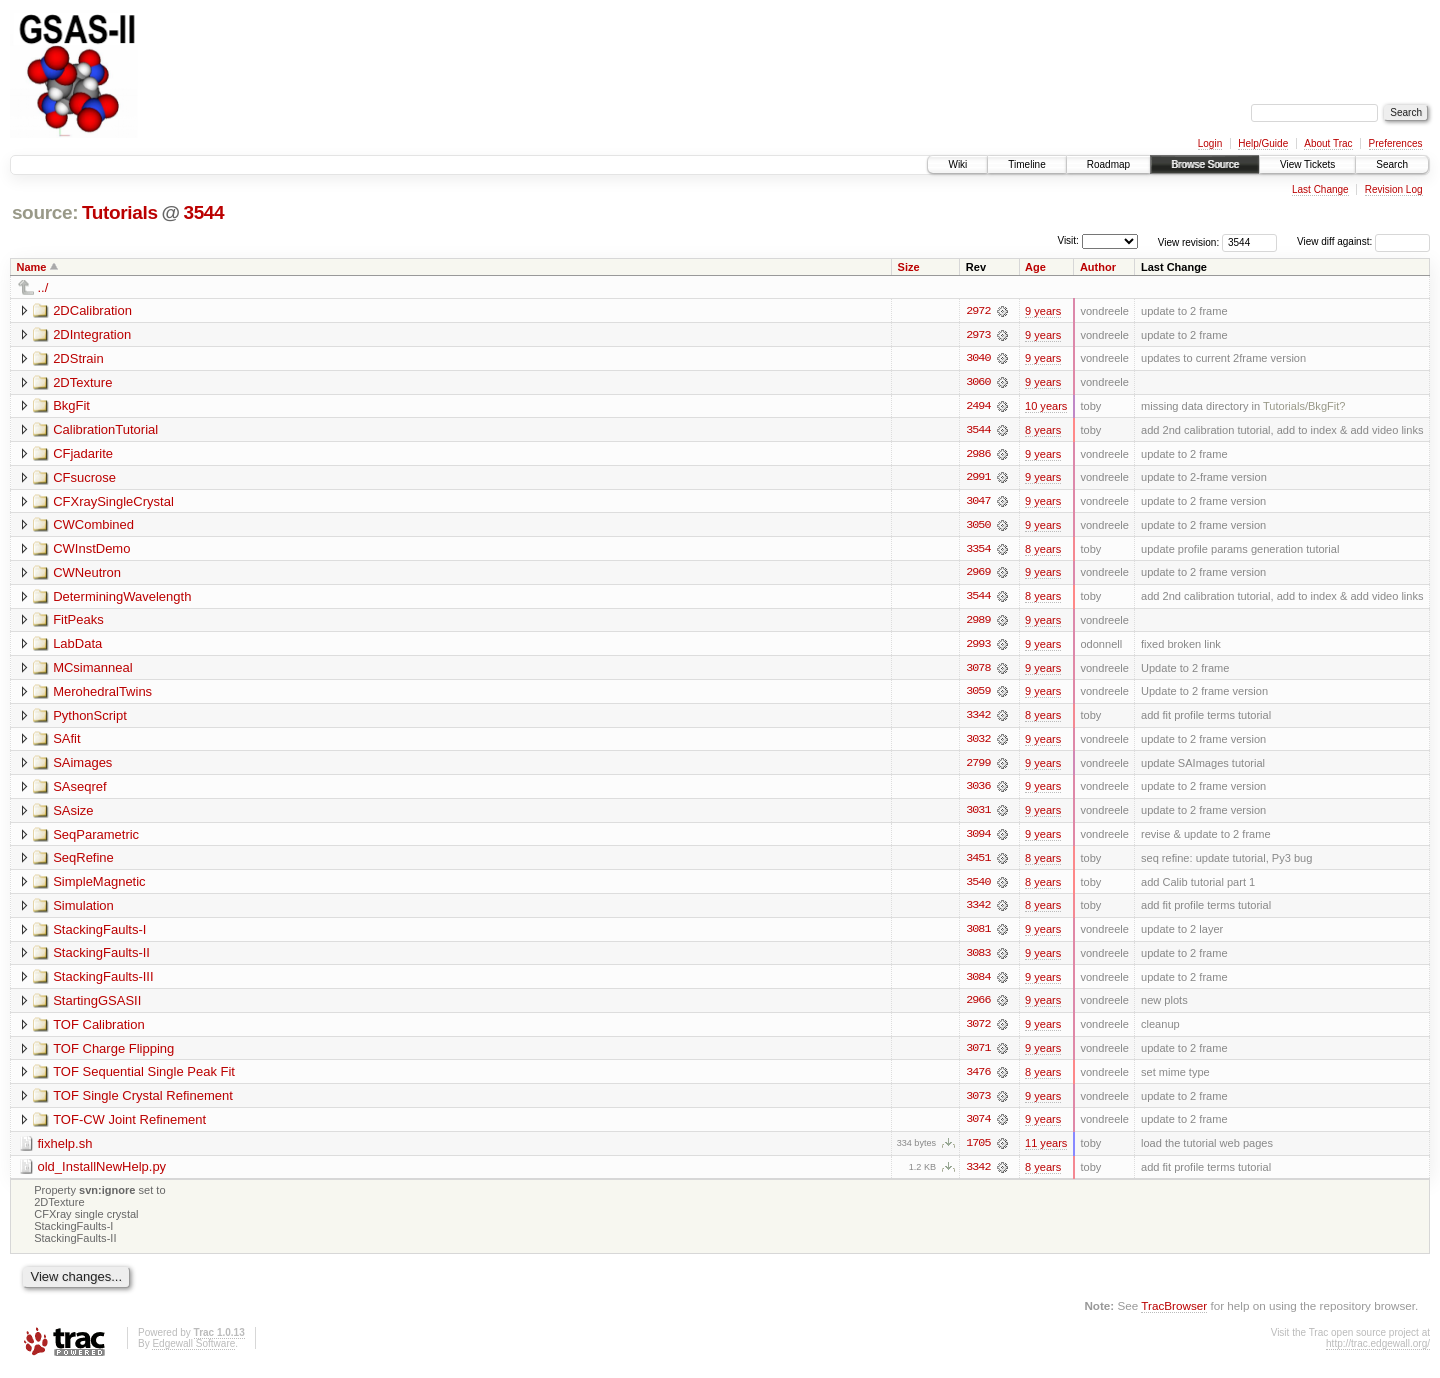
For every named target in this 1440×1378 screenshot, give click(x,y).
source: (45, 212)
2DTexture (82, 382)
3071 (978, 1055)
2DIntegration (92, 334)
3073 (978, 1103)
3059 (978, 695)
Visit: (1068, 240)
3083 (978, 959)
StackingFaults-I (99, 934)
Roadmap (1108, 164)
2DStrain (78, 358)
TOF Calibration (99, 1030)
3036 (978, 791)
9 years (1043, 311)
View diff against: (1363, 241)
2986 (978, 455)
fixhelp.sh (65, 1150)
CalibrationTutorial (105, 430)
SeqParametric (96, 838)
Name (32, 267)
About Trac (1328, 143)
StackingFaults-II (101, 958)
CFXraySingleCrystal (113, 502)
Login (1210, 143)
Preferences (1396, 143)
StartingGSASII (97, 1006)
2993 (978, 647)
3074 (978, 1127)
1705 (978, 1151)
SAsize (73, 814)
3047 (978, 503)
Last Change (1320, 189)
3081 (978, 935)
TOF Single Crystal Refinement (143, 1102)
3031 (978, 815)
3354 (978, 551)
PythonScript (90, 718)
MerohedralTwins (102, 694)
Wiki (957, 164)
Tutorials (120, 212)
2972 (978, 311)
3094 (978, 839)
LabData (77, 646)
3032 (978, 743)
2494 (978, 407)
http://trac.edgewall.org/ (1378, 1351)
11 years (1046, 1151)
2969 (978, 575)
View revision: (1189, 241)
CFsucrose (84, 478)
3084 (978, 983)
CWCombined (93, 526)
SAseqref (79, 790)
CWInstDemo (91, 550)
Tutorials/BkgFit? (1304, 407)
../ (43, 287)
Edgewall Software (193, 1351)
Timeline (1026, 164)
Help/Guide (1263, 143)
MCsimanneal (92, 670)
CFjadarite (83, 454)
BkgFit (71, 406)
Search (1392, 164)
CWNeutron (87, 574)
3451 (978, 863)
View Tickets (1307, 164)
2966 (978, 1007)
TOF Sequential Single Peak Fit (144, 1078)
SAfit (66, 742)
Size (909, 267)
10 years (1046, 407)
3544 (203, 212)
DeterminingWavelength (122, 598)
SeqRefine (83, 862)
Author (1098, 267)
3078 (978, 671)
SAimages (82, 766)
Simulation (83, 910)
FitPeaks (78, 622)
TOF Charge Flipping (113, 1054)
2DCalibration (92, 310)
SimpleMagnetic (99, 886)
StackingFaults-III (103, 982)
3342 (978, 719)
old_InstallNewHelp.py (102, 1174)
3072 (978, 1031)
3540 (978, 887)
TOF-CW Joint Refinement (129, 1126)
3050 (978, 527)
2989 (978, 623)
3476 (978, 1079)
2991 (978, 479)
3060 (978, 383)
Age (1035, 267)
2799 (978, 767)
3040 (978, 359)
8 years (1043, 431)
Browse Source (1205, 164)
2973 (978, 335)
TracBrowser (1174, 1313)
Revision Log (1394, 189)
